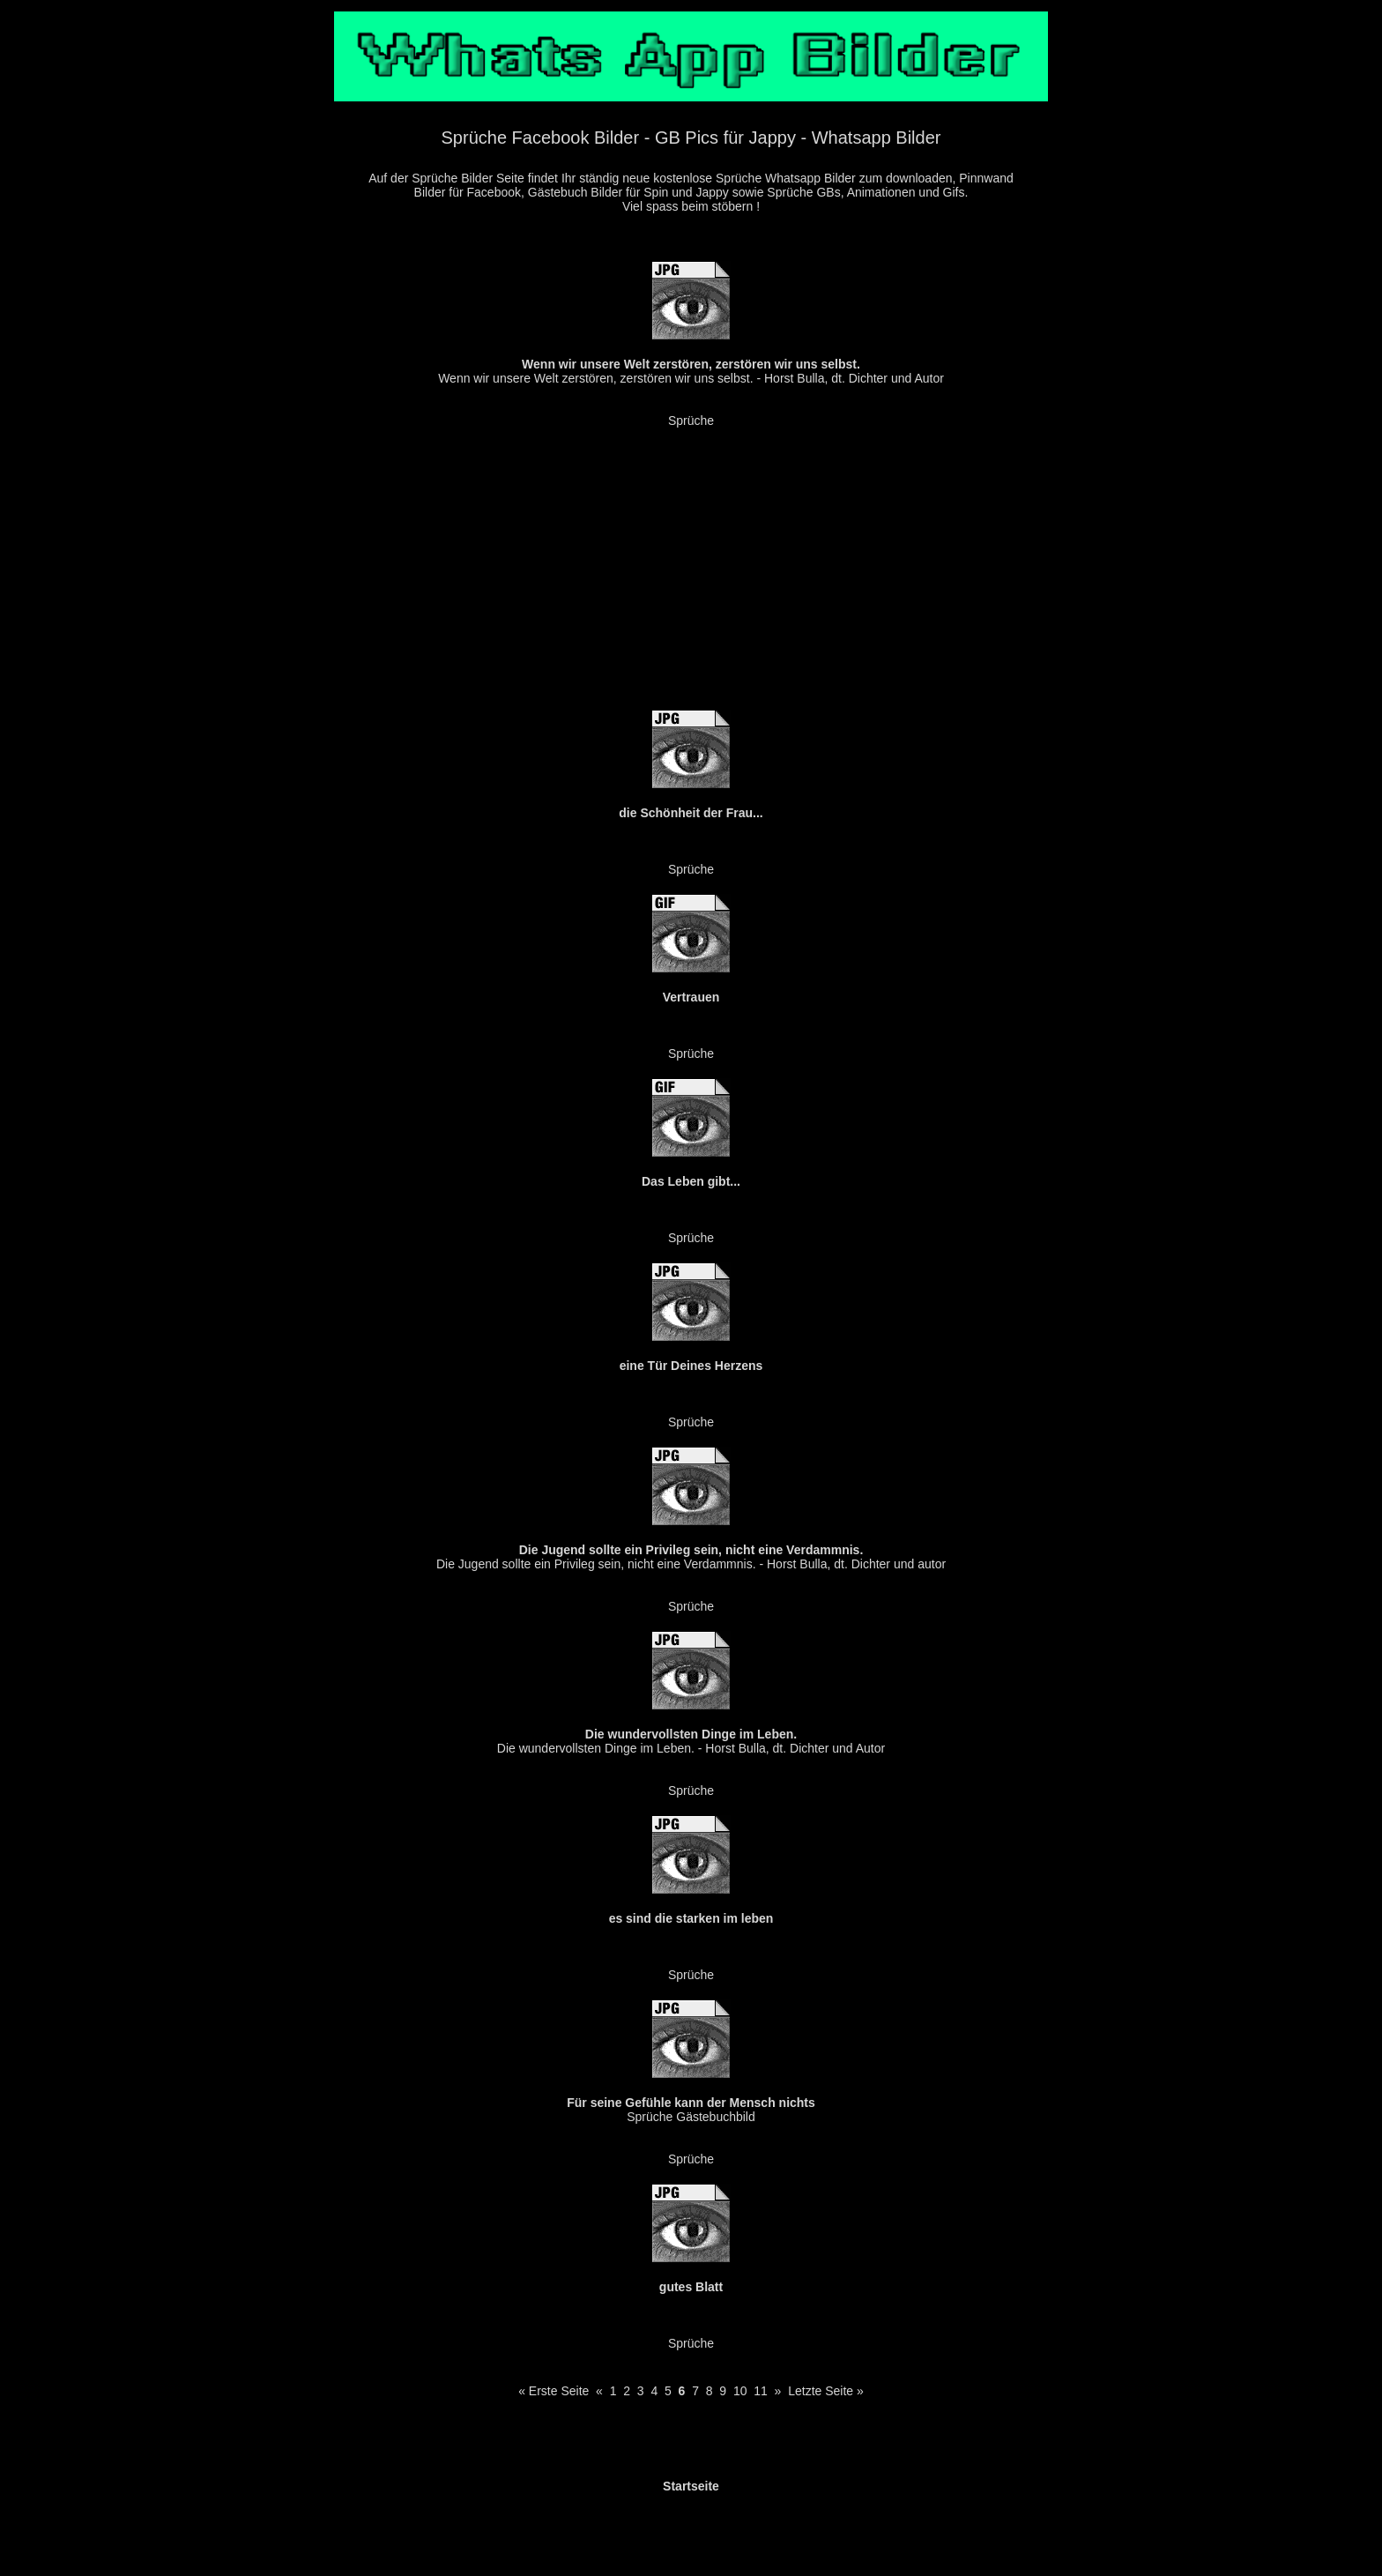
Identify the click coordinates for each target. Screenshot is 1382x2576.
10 (740, 2391)
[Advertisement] (691, 573)
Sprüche (691, 420)
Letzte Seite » (826, 2391)
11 (761, 2391)
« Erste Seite (553, 2391)
